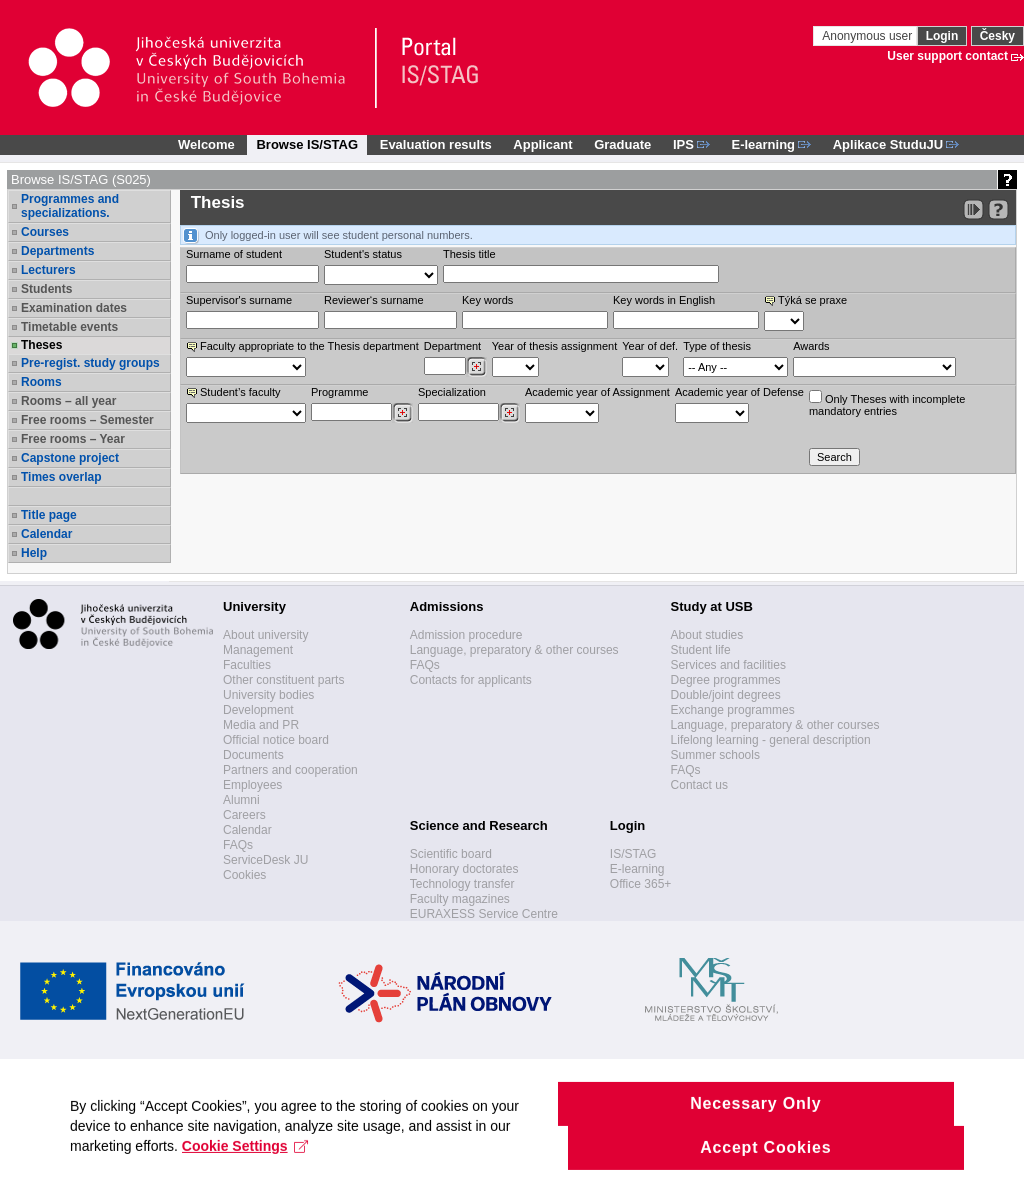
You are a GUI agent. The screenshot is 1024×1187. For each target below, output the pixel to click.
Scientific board (451, 854)
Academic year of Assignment (597, 392)
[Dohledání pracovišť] (476, 367)
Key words (487, 300)
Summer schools (715, 755)
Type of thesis (717, 346)
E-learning (637, 869)
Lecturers (48, 270)
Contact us (699, 785)
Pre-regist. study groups (90, 363)
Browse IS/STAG (307, 144)
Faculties (247, 665)
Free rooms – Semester (87, 420)
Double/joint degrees (726, 695)
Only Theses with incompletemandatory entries (887, 403)
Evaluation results (436, 144)
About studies (707, 635)
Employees (252, 785)
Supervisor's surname (239, 300)
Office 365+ (641, 884)
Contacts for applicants (471, 680)
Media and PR (261, 725)
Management (258, 650)
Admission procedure (466, 635)
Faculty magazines (460, 899)
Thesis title (469, 254)
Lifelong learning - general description (771, 740)
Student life (701, 650)
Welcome (206, 144)
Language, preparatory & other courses (514, 650)
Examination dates (74, 308)
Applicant (542, 144)
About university (265, 635)
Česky (997, 36)
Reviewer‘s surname (374, 300)
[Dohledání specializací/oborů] (509, 413)
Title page (49, 515)
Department (452, 346)
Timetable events (69, 327)
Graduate (622, 144)
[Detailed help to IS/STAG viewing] (998, 209)
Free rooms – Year (73, 439)
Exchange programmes (733, 710)
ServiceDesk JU (265, 860)
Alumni (241, 800)
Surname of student (234, 254)
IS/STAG (633, 854)
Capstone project (70, 458)
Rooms (41, 382)
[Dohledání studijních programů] (402, 413)
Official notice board (276, 740)
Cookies (244, 875)
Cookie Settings (245, 1160)
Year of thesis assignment (555, 346)
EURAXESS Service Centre (484, 914)
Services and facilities (728, 665)
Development (258, 710)
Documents (253, 755)
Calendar (46, 534)
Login (942, 36)
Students (46, 289)
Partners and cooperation (290, 770)
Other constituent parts (283, 680)
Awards (811, 346)
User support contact (947, 56)
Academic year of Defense (739, 392)
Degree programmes (726, 680)
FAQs (238, 845)
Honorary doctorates (464, 869)
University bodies (268, 695)
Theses (41, 345)
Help (34, 553)
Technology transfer (462, 884)
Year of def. (650, 346)
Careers (244, 815)
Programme (339, 392)
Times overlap (61, 477)
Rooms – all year (68, 401)
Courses (45, 232)
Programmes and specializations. (70, 206)
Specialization (452, 392)
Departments (57, 251)
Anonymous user (868, 36)
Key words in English (664, 300)
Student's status (363, 254)
